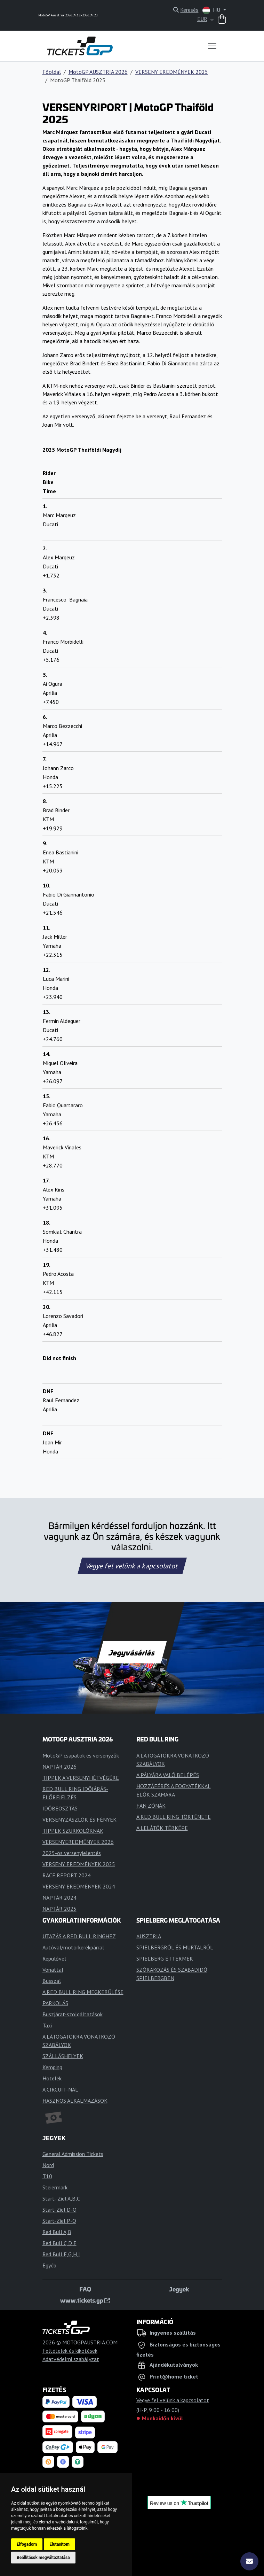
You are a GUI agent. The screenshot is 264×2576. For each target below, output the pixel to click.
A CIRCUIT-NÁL (60, 2089)
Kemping (52, 2067)
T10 (47, 2176)
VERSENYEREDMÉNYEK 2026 (78, 1841)
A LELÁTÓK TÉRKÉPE (162, 1827)
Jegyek (179, 2289)
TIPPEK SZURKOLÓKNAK (72, 1830)
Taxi (47, 2025)
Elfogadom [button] (27, 2544)
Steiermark (54, 2187)
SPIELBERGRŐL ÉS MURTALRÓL (174, 1947)
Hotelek (52, 2078)
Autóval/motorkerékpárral (73, 1947)
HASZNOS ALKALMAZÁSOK (74, 2100)
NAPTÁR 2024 (59, 1897)
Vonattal (52, 1969)
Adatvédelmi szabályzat (70, 2359)
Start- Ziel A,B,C (61, 2198)
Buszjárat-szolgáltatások (72, 2014)
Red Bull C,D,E (59, 2243)
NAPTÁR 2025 (59, 1908)
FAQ (85, 2289)
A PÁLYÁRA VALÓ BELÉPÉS (167, 1774)
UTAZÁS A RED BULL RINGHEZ (79, 1936)
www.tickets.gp (85, 2300)
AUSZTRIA (148, 1936)
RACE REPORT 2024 (66, 1875)
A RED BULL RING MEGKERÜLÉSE (82, 1991)
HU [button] (212, 10)
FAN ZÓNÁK (151, 1805)
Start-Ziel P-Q (59, 2220)
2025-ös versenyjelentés (71, 1852)
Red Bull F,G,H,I (61, 2254)
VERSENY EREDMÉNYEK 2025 (171, 71)
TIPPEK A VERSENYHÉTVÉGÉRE (80, 1777)
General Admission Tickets (72, 2153)
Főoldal (51, 71)
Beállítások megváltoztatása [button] (43, 2557)
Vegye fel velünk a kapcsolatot (132, 1565)
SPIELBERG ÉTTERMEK (164, 1958)
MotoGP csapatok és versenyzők (80, 1755)
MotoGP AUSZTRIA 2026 (98, 71)
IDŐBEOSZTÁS (60, 1808)
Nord (48, 2165)
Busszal (51, 1980)
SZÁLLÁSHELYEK (62, 2056)
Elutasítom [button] (59, 2544)
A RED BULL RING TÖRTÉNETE (173, 1816)
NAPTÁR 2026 (59, 1766)
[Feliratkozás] (249, 2561)
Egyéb (49, 2265)
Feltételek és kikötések (69, 2350)
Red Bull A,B (56, 2231)
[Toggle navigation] (212, 46)
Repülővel (54, 1958)
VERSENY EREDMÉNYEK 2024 (78, 1886)
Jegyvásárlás (131, 1652)
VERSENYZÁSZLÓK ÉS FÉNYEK (79, 1819)
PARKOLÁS (55, 2003)
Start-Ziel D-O (59, 2209)
